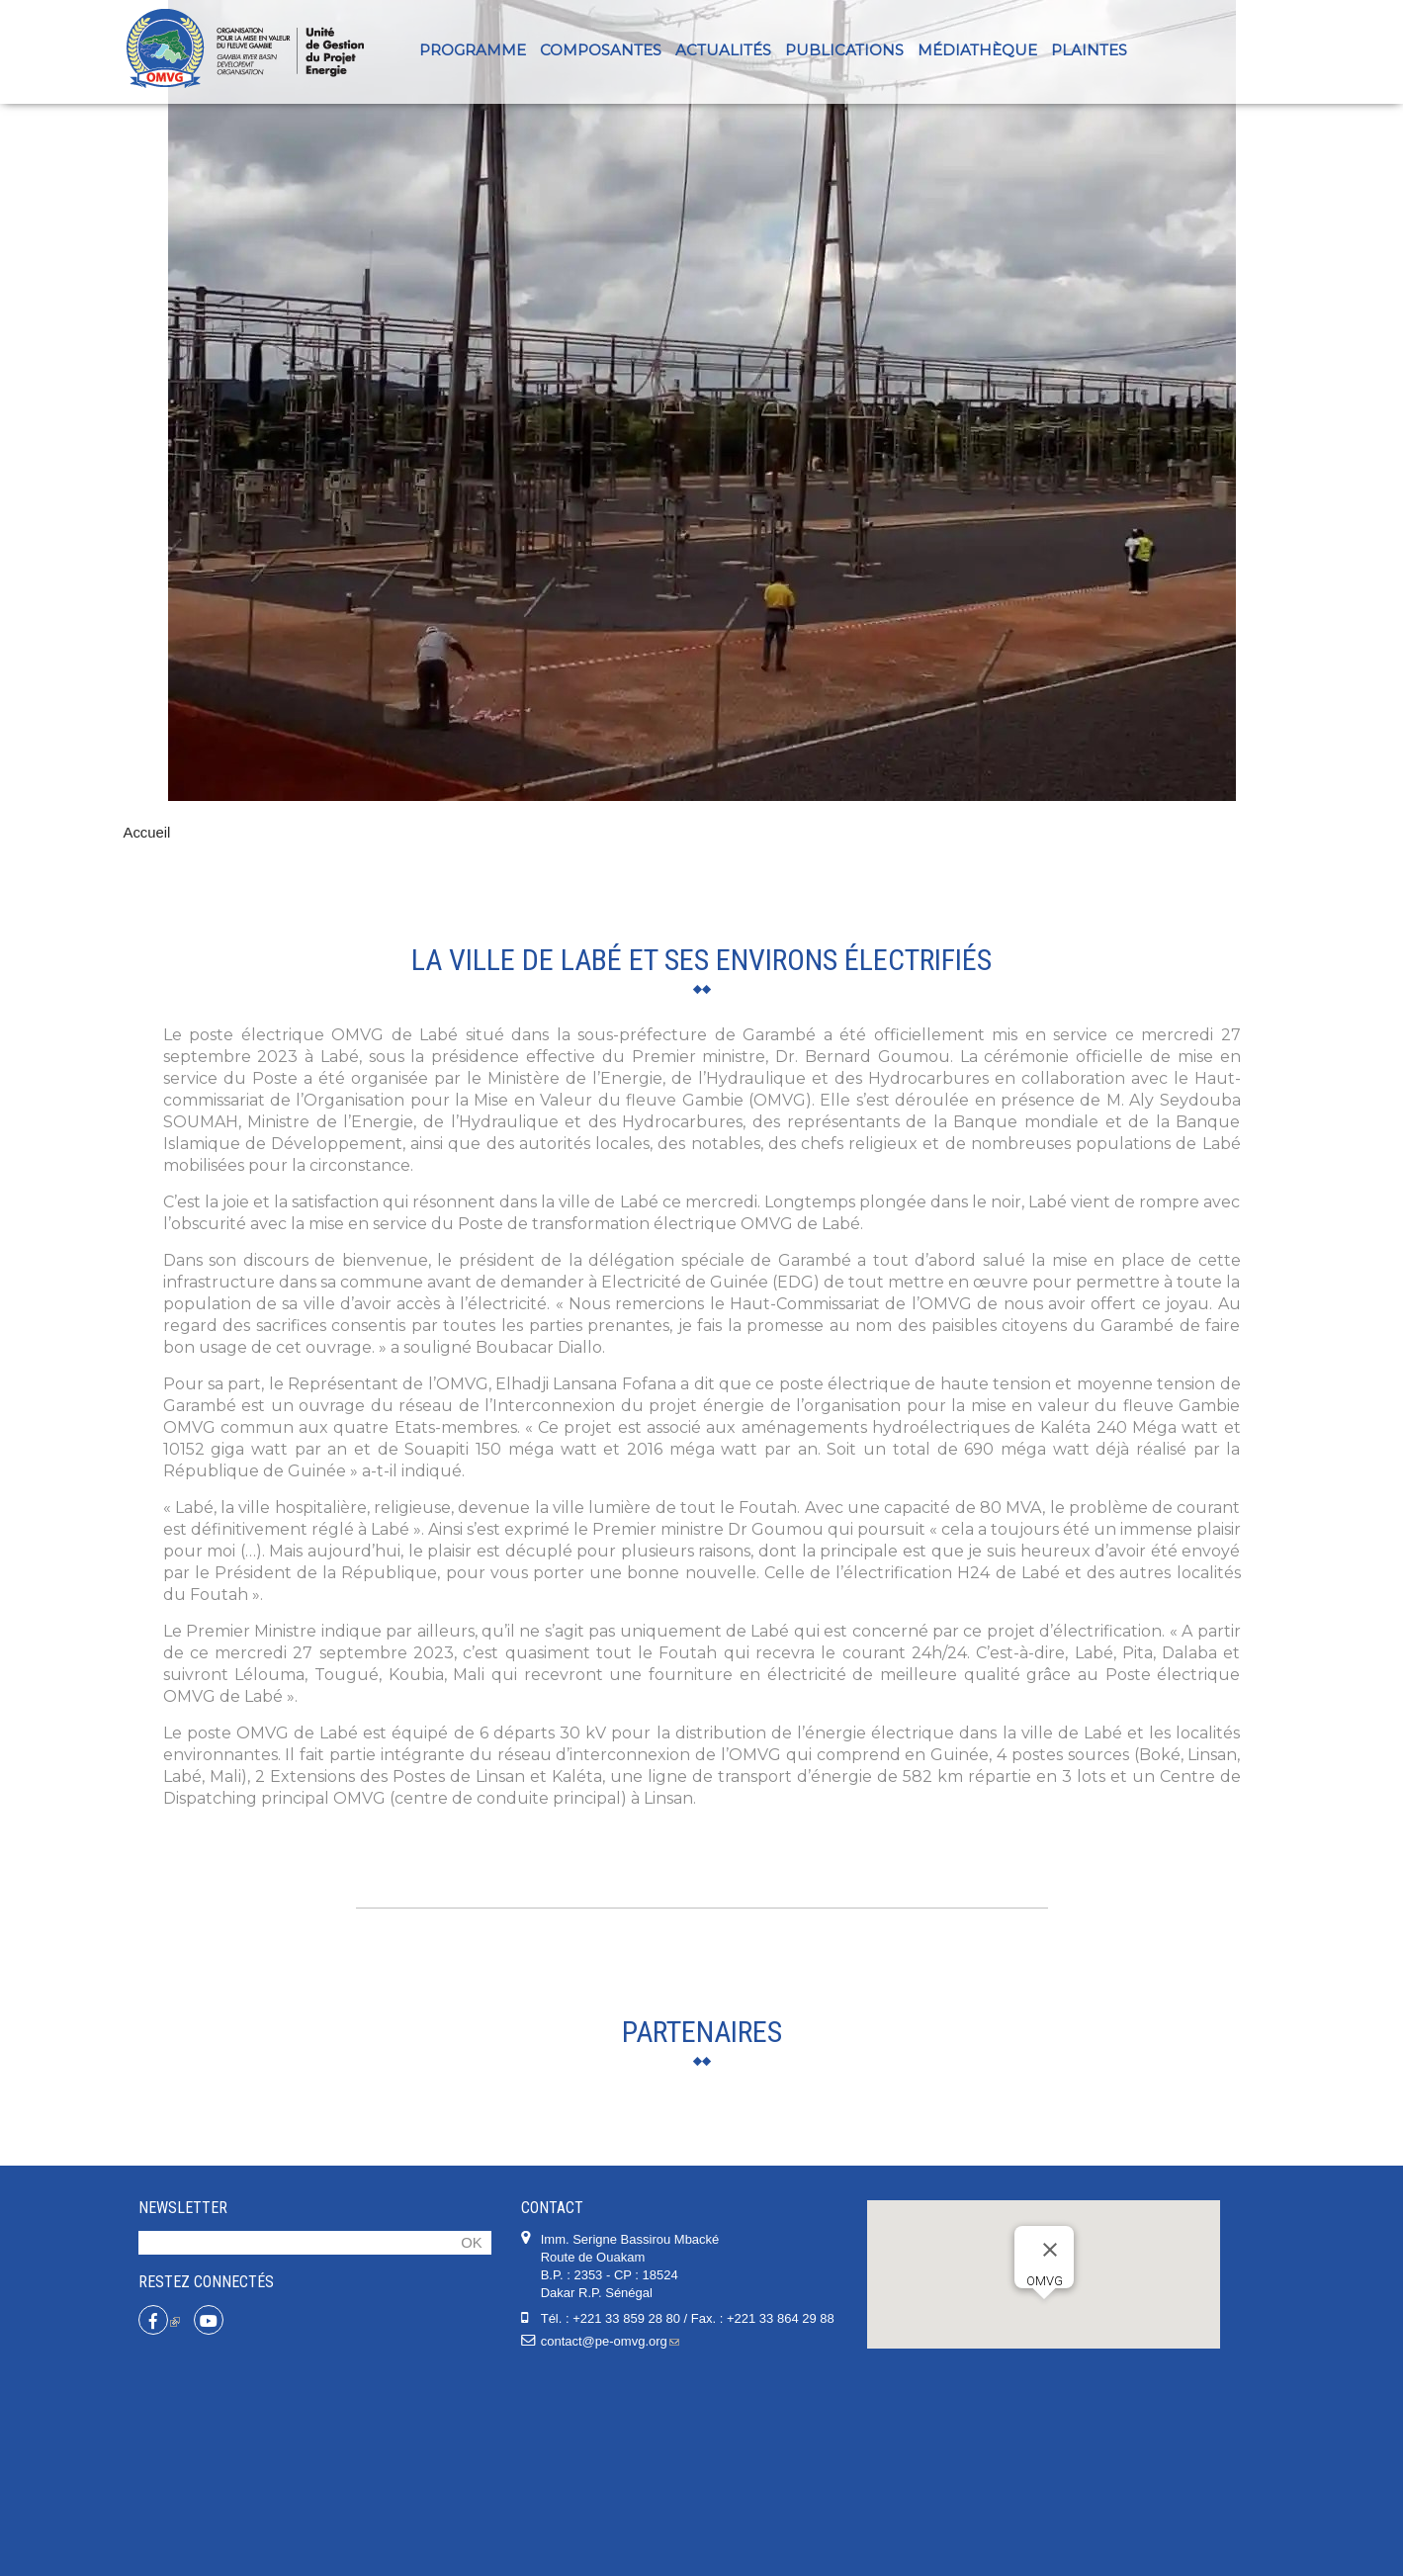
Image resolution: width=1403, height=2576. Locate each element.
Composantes (600, 50)
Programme (472, 50)
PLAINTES (1089, 50)
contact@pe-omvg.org (610, 2539)
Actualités (723, 50)
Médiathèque (977, 50)
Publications (844, 50)
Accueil (147, 833)
